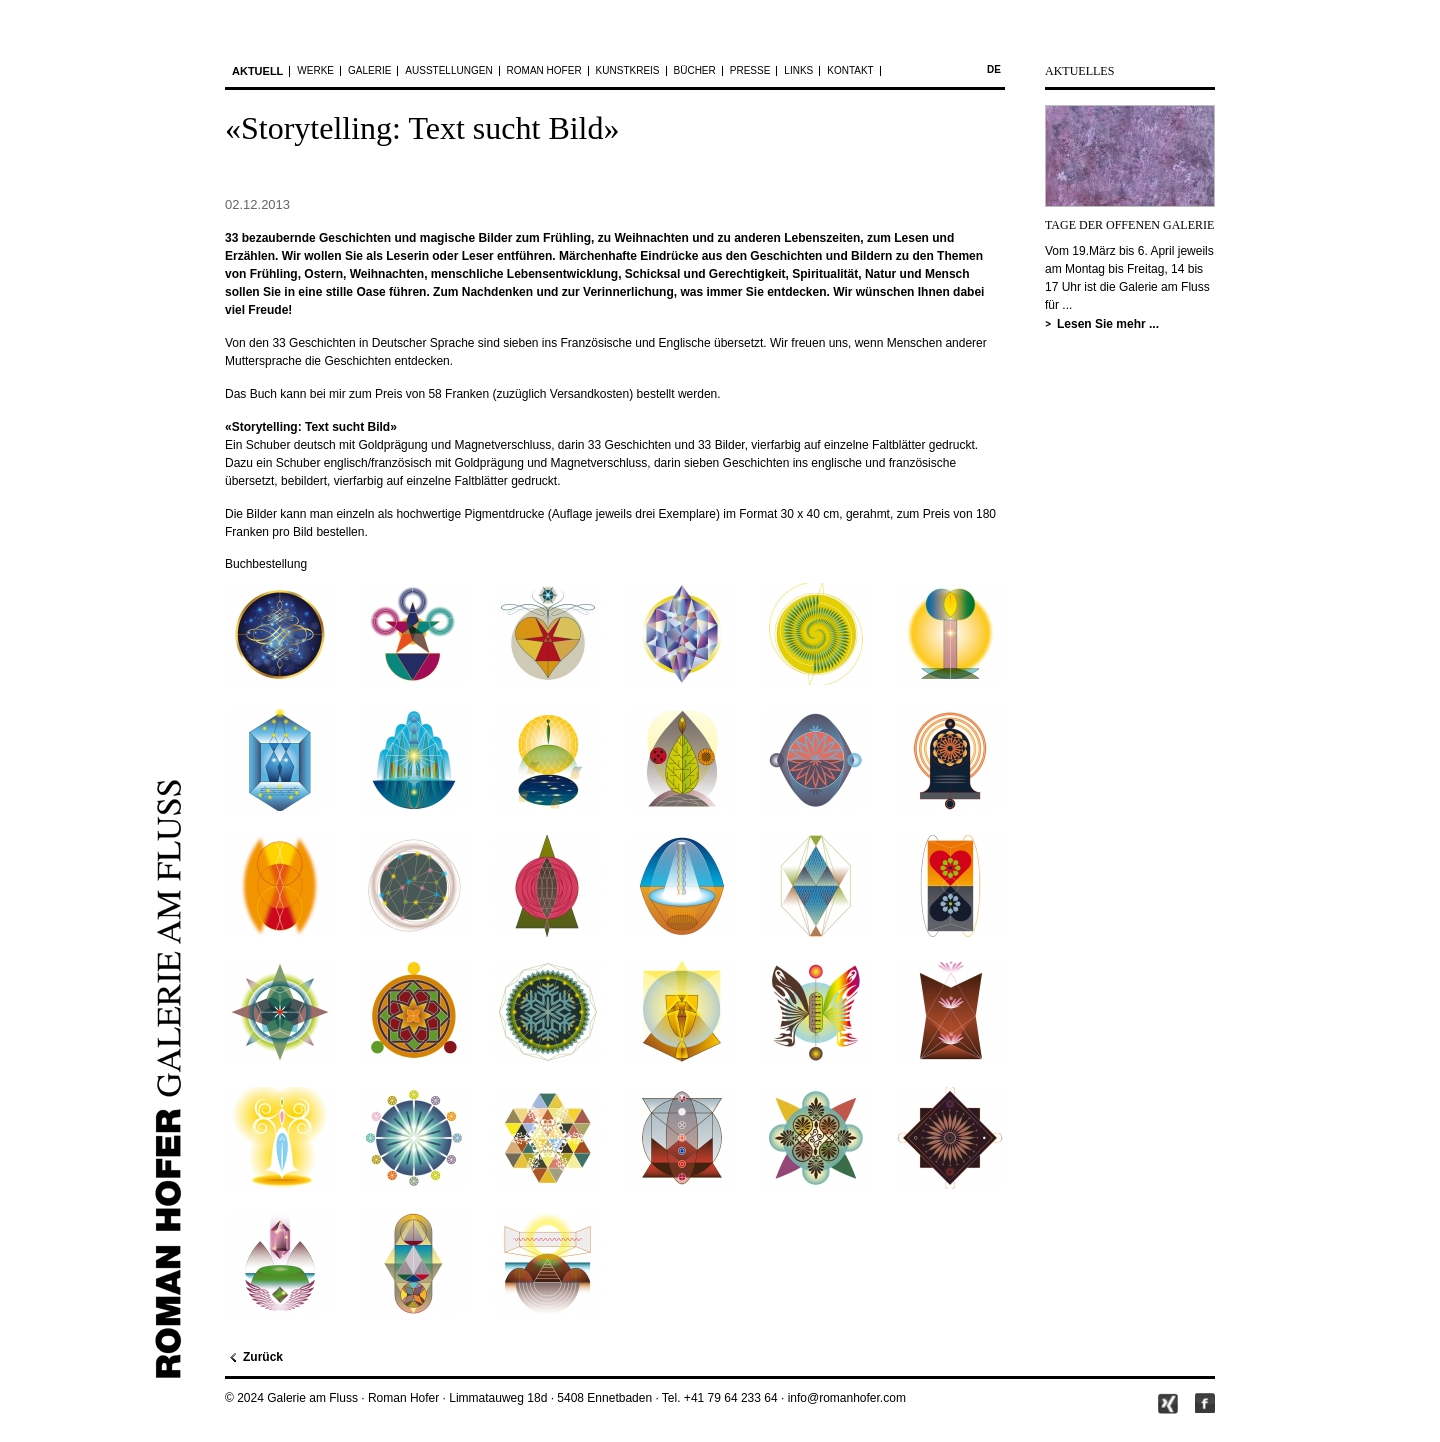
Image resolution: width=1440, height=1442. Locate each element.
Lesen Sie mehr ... (1108, 324)
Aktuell (257, 71)
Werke (315, 70)
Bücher (695, 70)
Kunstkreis (628, 70)
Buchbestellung (266, 564)
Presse (750, 70)
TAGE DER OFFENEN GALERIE (1129, 225)
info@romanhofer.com (847, 1398)
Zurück (263, 1357)
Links (798, 70)
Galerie (369, 70)
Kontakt (850, 70)
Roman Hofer (544, 70)
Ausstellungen (448, 70)
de (994, 69)
